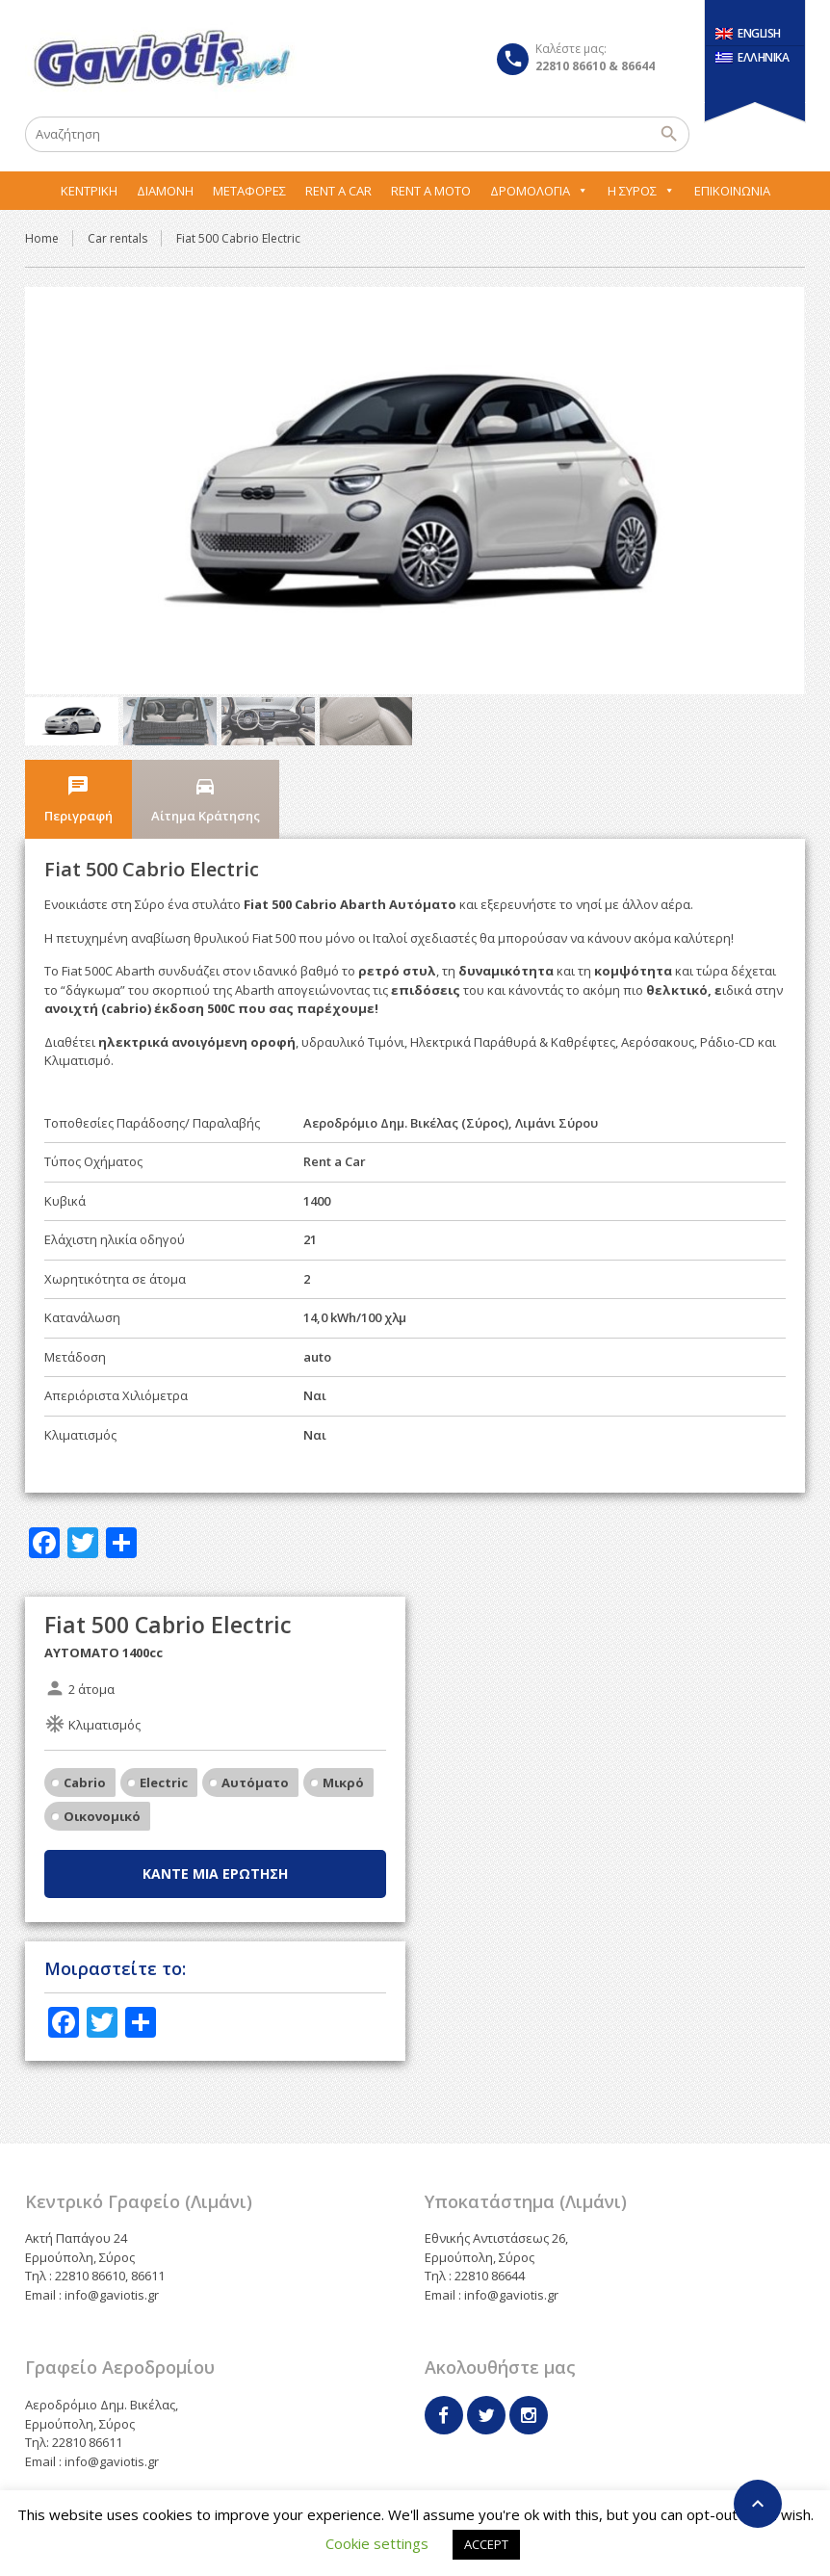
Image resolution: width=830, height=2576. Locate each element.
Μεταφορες (249, 190)
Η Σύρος (641, 190)
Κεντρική (89, 190)
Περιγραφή (78, 751)
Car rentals (117, 238)
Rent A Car (338, 190)
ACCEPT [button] (486, 2544)
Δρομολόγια (539, 190)
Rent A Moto (431, 190)
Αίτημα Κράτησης (205, 751)
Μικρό (343, 1733)
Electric (164, 1733)
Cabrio (85, 1733)
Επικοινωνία (732, 190)
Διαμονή (165, 190)
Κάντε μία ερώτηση (215, 1824)
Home (42, 238)
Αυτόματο (255, 1733)
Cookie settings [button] (376, 2543)
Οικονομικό (102, 1767)
